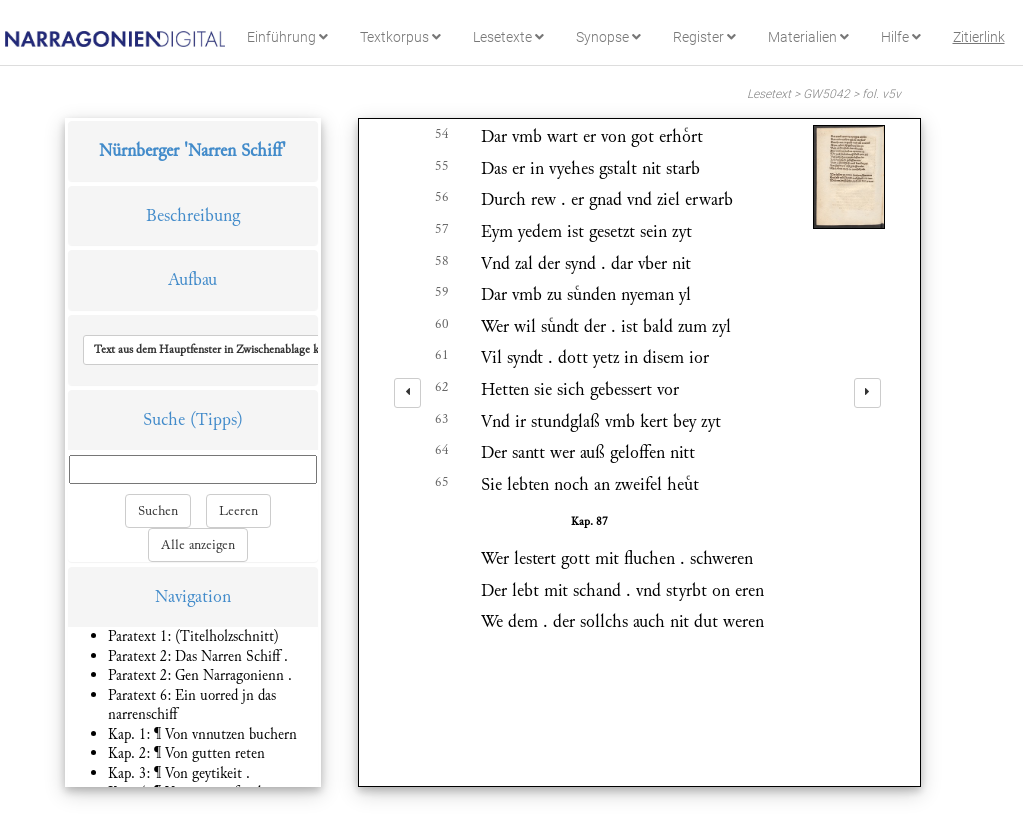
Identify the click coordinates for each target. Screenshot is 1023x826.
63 (442, 419)
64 (442, 450)
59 (442, 292)
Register (704, 37)
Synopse (608, 37)
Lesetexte (508, 37)
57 (442, 229)
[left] (407, 393)
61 (442, 355)
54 (442, 134)
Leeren (238, 511)
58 (442, 261)
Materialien (808, 37)
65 (442, 482)
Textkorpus (400, 37)
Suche (164, 419)
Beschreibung (193, 215)
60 (442, 324)
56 (442, 197)
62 (442, 387)
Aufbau (192, 279)
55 (442, 166)
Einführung (287, 37)
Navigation (193, 596)
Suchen (158, 511)
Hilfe (901, 37)
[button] (224, 350)
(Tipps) (216, 419)
